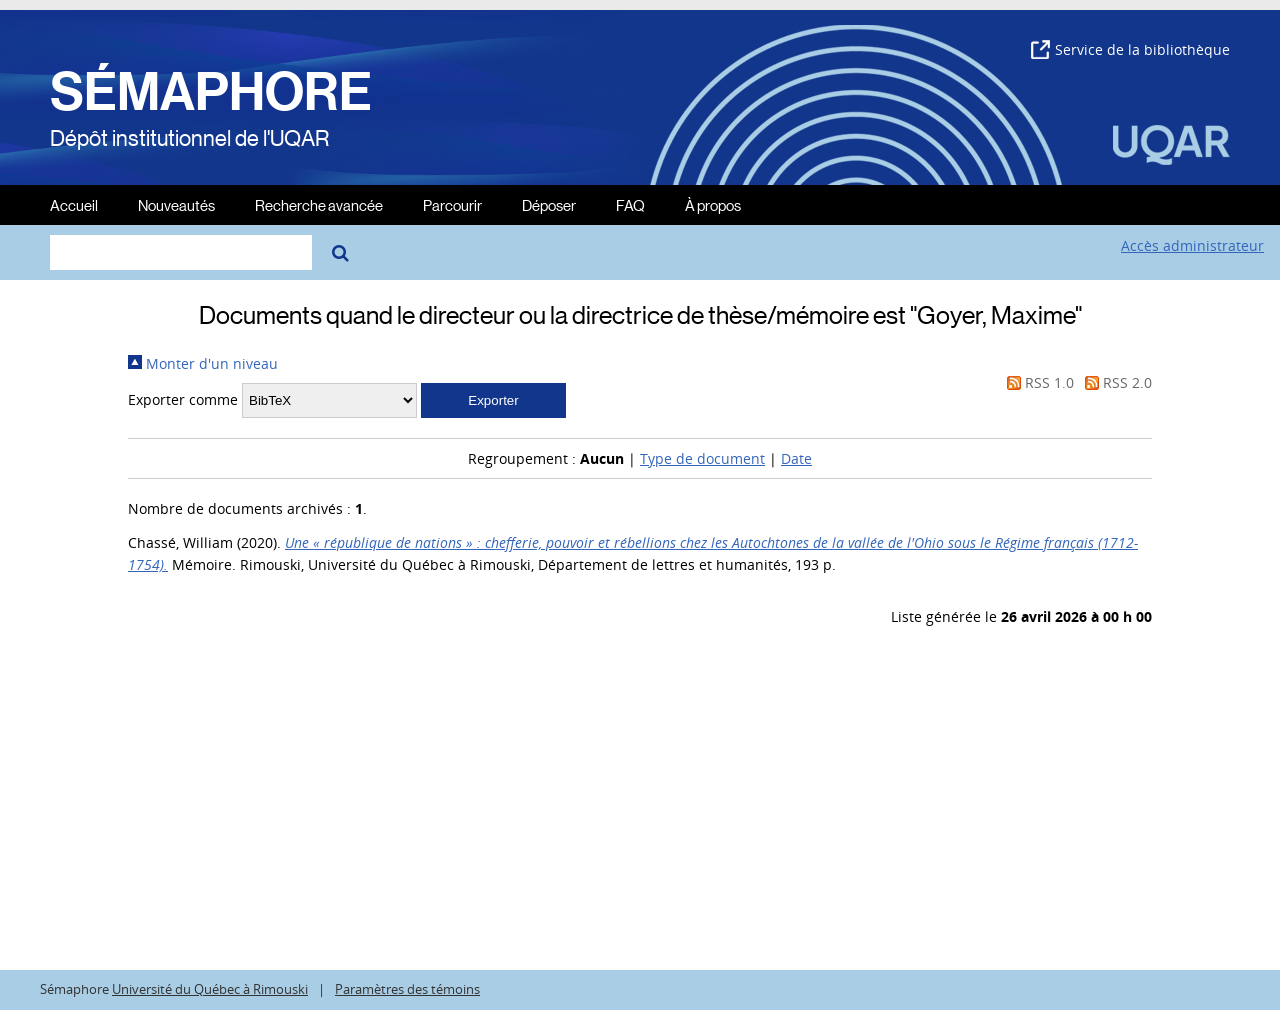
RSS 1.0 (1037, 382)
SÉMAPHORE (211, 92)
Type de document (702, 458)
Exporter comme (183, 399)
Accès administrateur (1192, 245)
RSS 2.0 (1115, 382)
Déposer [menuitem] (549, 204)
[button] (493, 400)
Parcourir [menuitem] (452, 204)
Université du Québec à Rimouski (210, 989)
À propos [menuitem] (713, 204)
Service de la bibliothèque (1130, 49)
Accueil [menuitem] (74, 204)
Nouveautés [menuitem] (176, 204)
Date (796, 458)
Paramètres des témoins (407, 989)
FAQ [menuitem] (630, 204)
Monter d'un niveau (203, 363)
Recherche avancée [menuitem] (319, 204)
